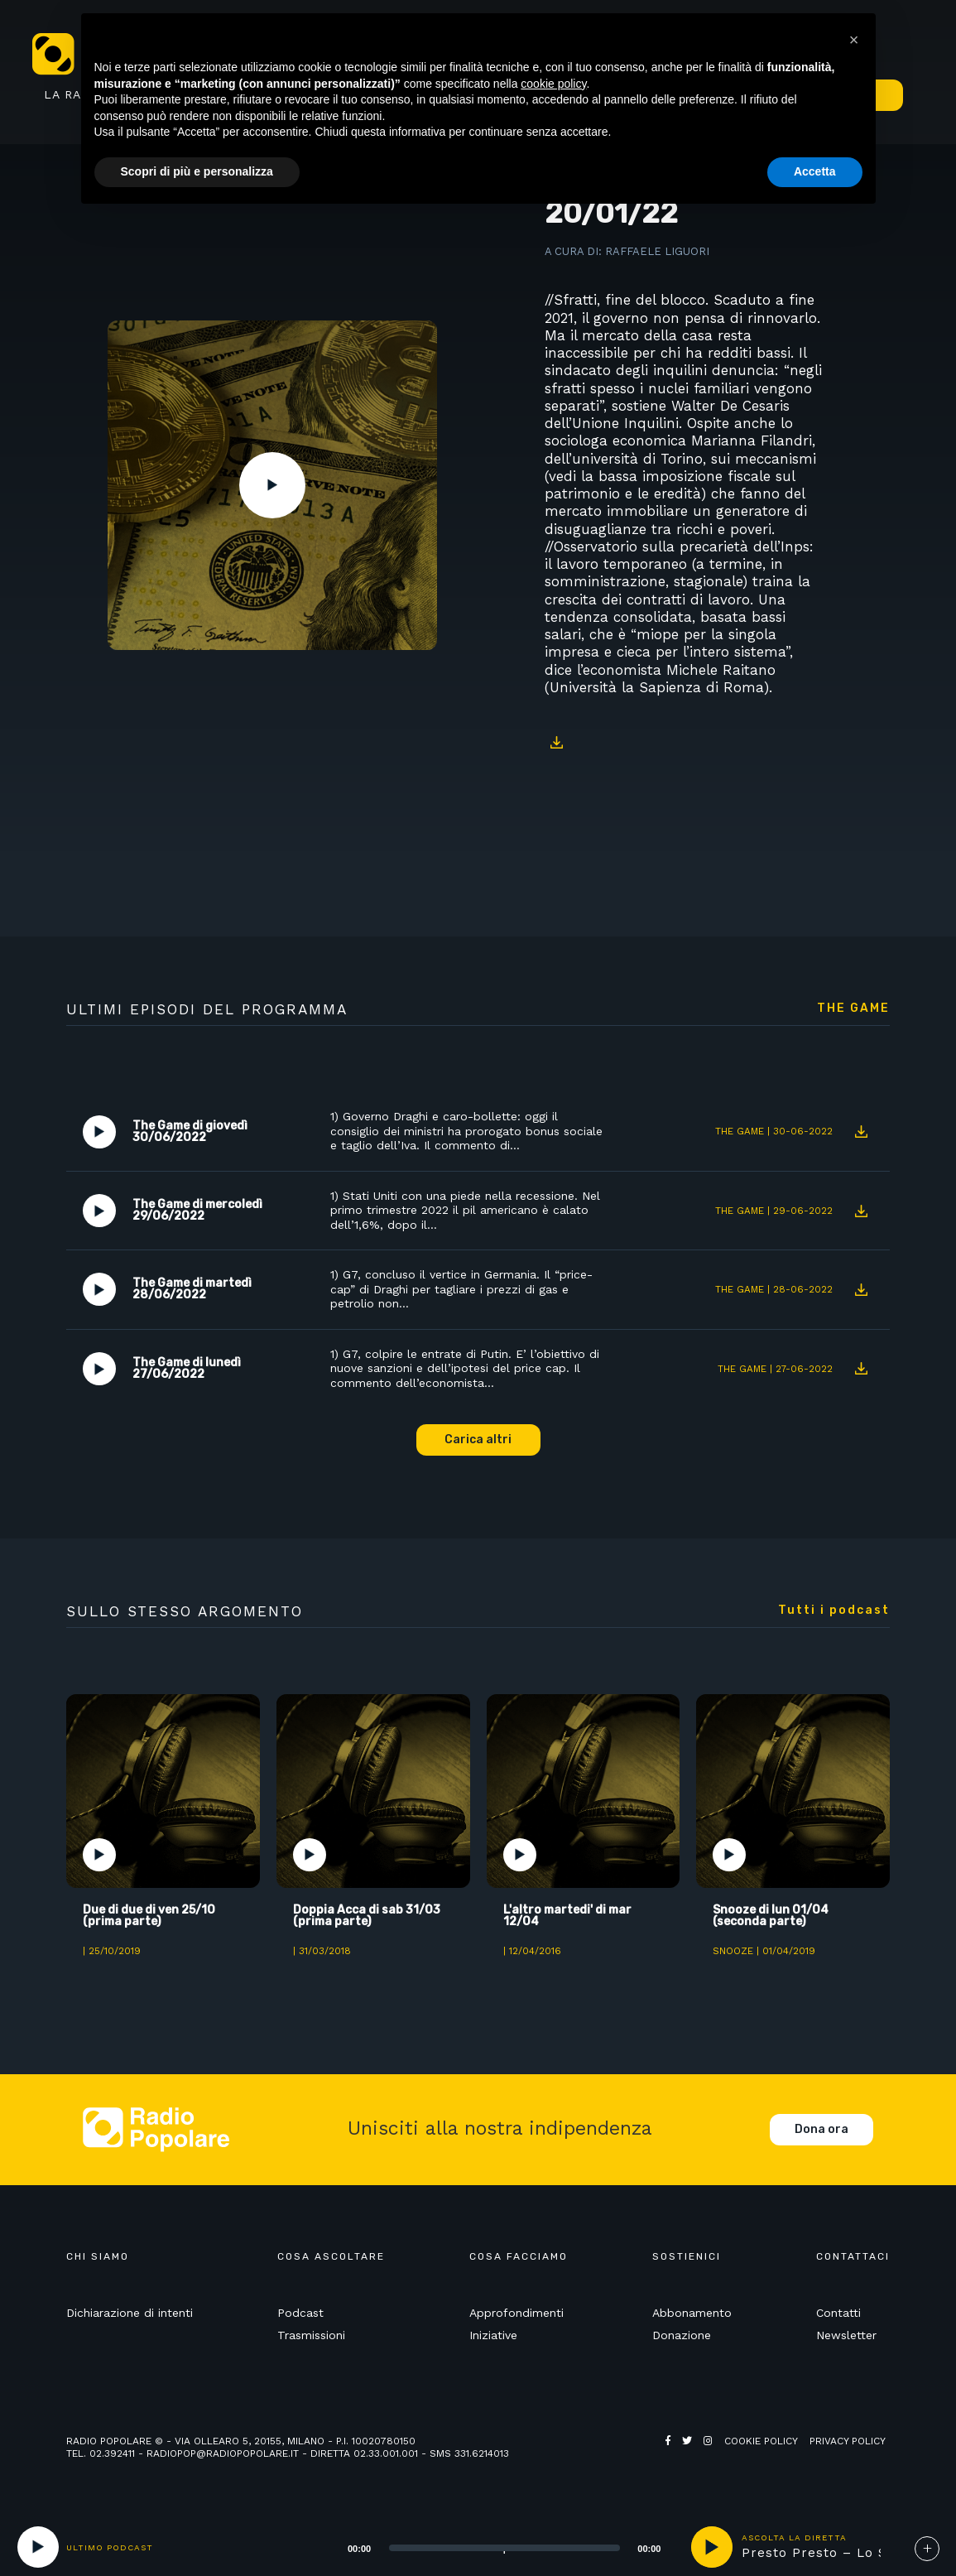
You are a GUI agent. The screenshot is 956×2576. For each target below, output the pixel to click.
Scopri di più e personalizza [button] (197, 171)
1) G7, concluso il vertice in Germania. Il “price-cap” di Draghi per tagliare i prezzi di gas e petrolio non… (461, 1289)
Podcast (300, 2312)
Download (557, 741)
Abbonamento (692, 2312)
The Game (853, 1008)
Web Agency (697, 2453)
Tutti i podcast (834, 1610)
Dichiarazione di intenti (129, 2312)
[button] (854, 39)
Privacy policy (847, 2441)
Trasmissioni (311, 2335)
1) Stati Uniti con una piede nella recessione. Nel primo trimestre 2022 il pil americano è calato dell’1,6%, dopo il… (465, 1210)
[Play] (38, 2547)
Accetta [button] (815, 171)
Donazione (681, 2335)
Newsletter (846, 2335)
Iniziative (493, 2335)
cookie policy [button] (553, 83)
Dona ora (821, 2129)
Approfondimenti (516, 2312)
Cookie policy (761, 2441)
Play (272, 485)
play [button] (712, 2547)
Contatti (838, 2312)
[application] (484, 2547)
